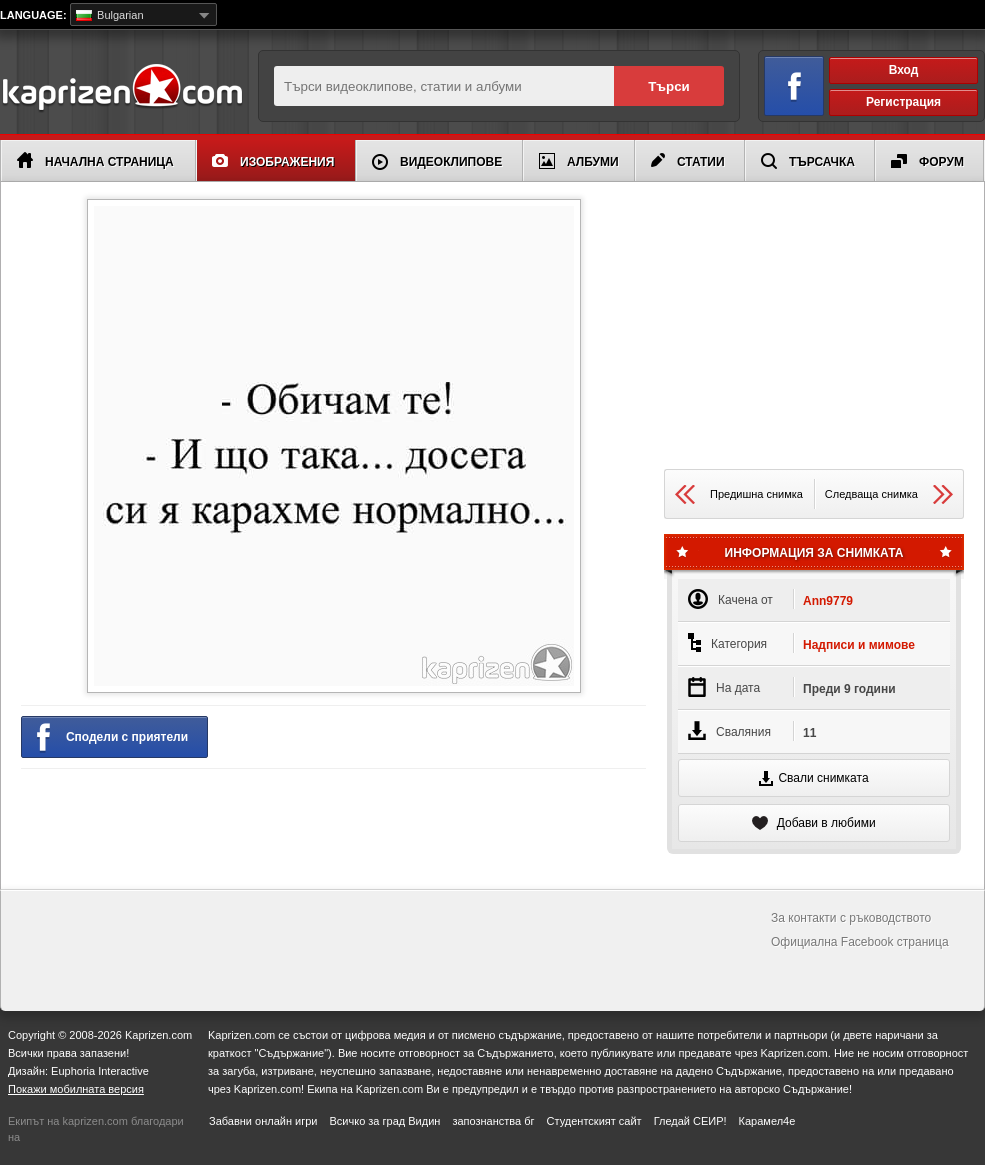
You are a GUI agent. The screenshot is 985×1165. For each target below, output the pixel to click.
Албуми (579, 161)
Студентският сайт (594, 1121)
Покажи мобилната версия (76, 1089)
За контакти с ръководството (851, 918)
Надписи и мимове (859, 645)
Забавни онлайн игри (263, 1121)
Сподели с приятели (112, 738)
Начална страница (95, 160)
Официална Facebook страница (860, 942)
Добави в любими (813, 823)
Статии (688, 161)
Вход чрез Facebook (782, 82)
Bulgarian (110, 15)
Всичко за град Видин (384, 1121)
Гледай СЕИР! (690, 1121)
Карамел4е (767, 1121)
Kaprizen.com (121, 88)
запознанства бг (493, 1121)
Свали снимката (813, 778)
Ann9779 (828, 601)
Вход (904, 70)
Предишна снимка (739, 494)
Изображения (273, 161)
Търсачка (808, 161)
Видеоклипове (437, 162)
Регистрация (903, 102)
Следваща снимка (889, 494)
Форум (927, 161)
